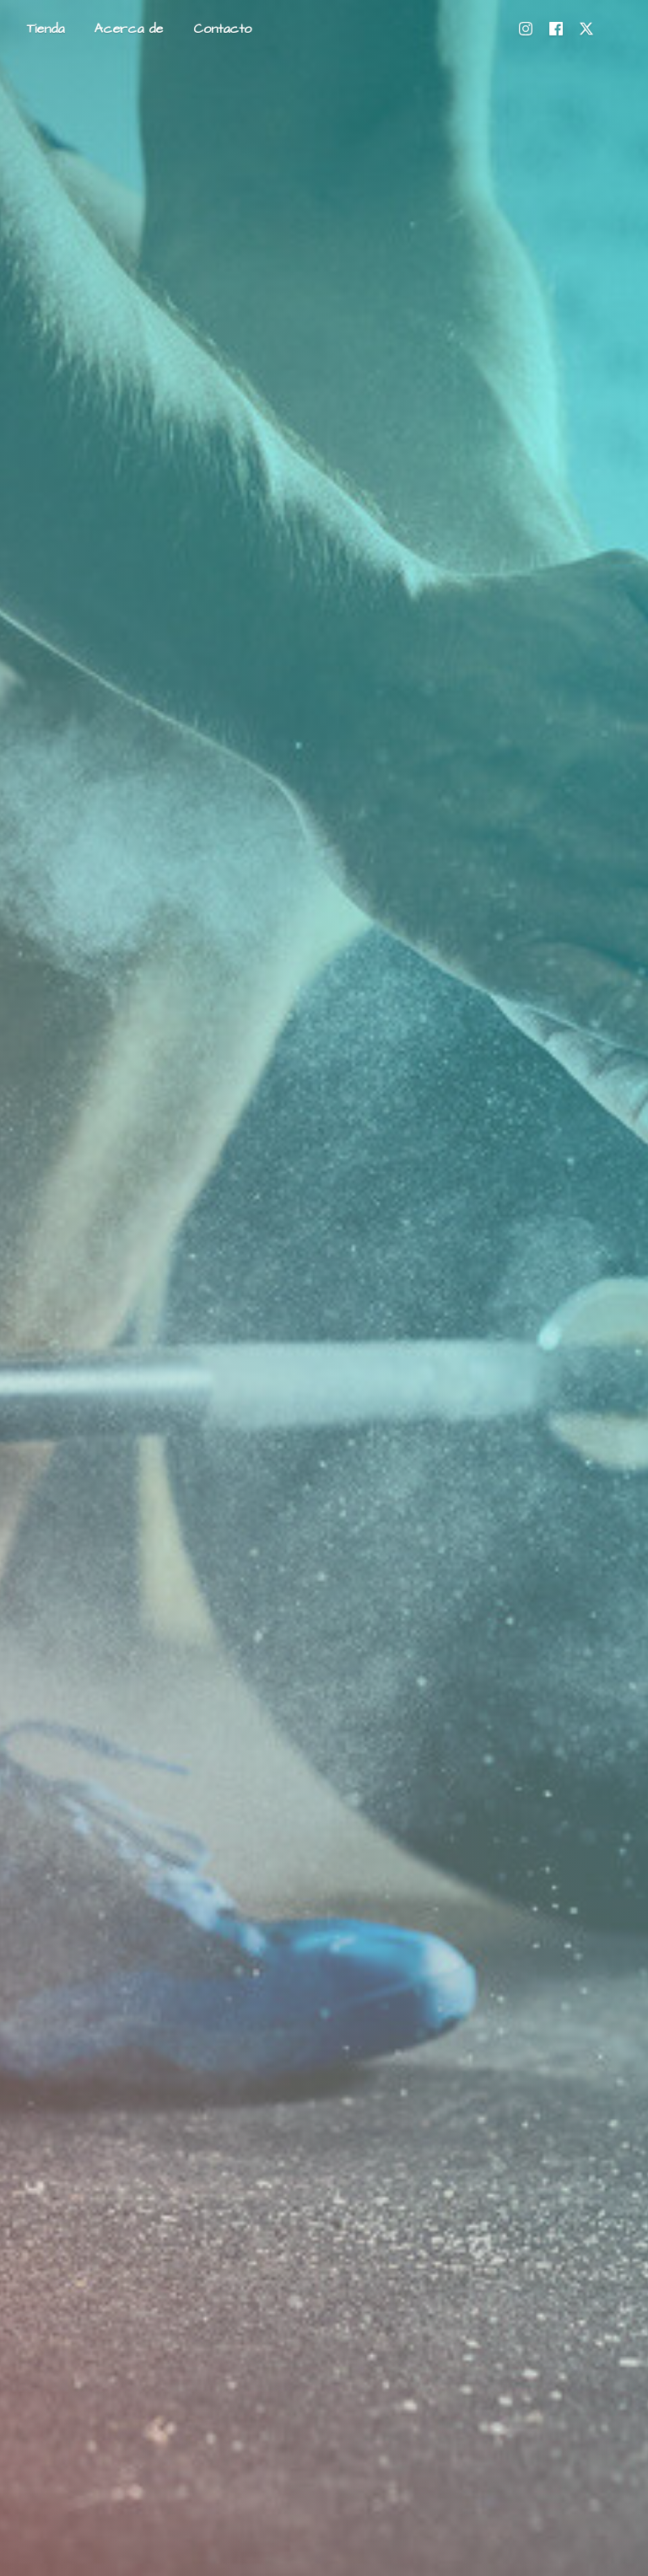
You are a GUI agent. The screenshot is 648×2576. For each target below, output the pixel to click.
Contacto (222, 28)
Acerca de (128, 28)
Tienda (45, 28)
